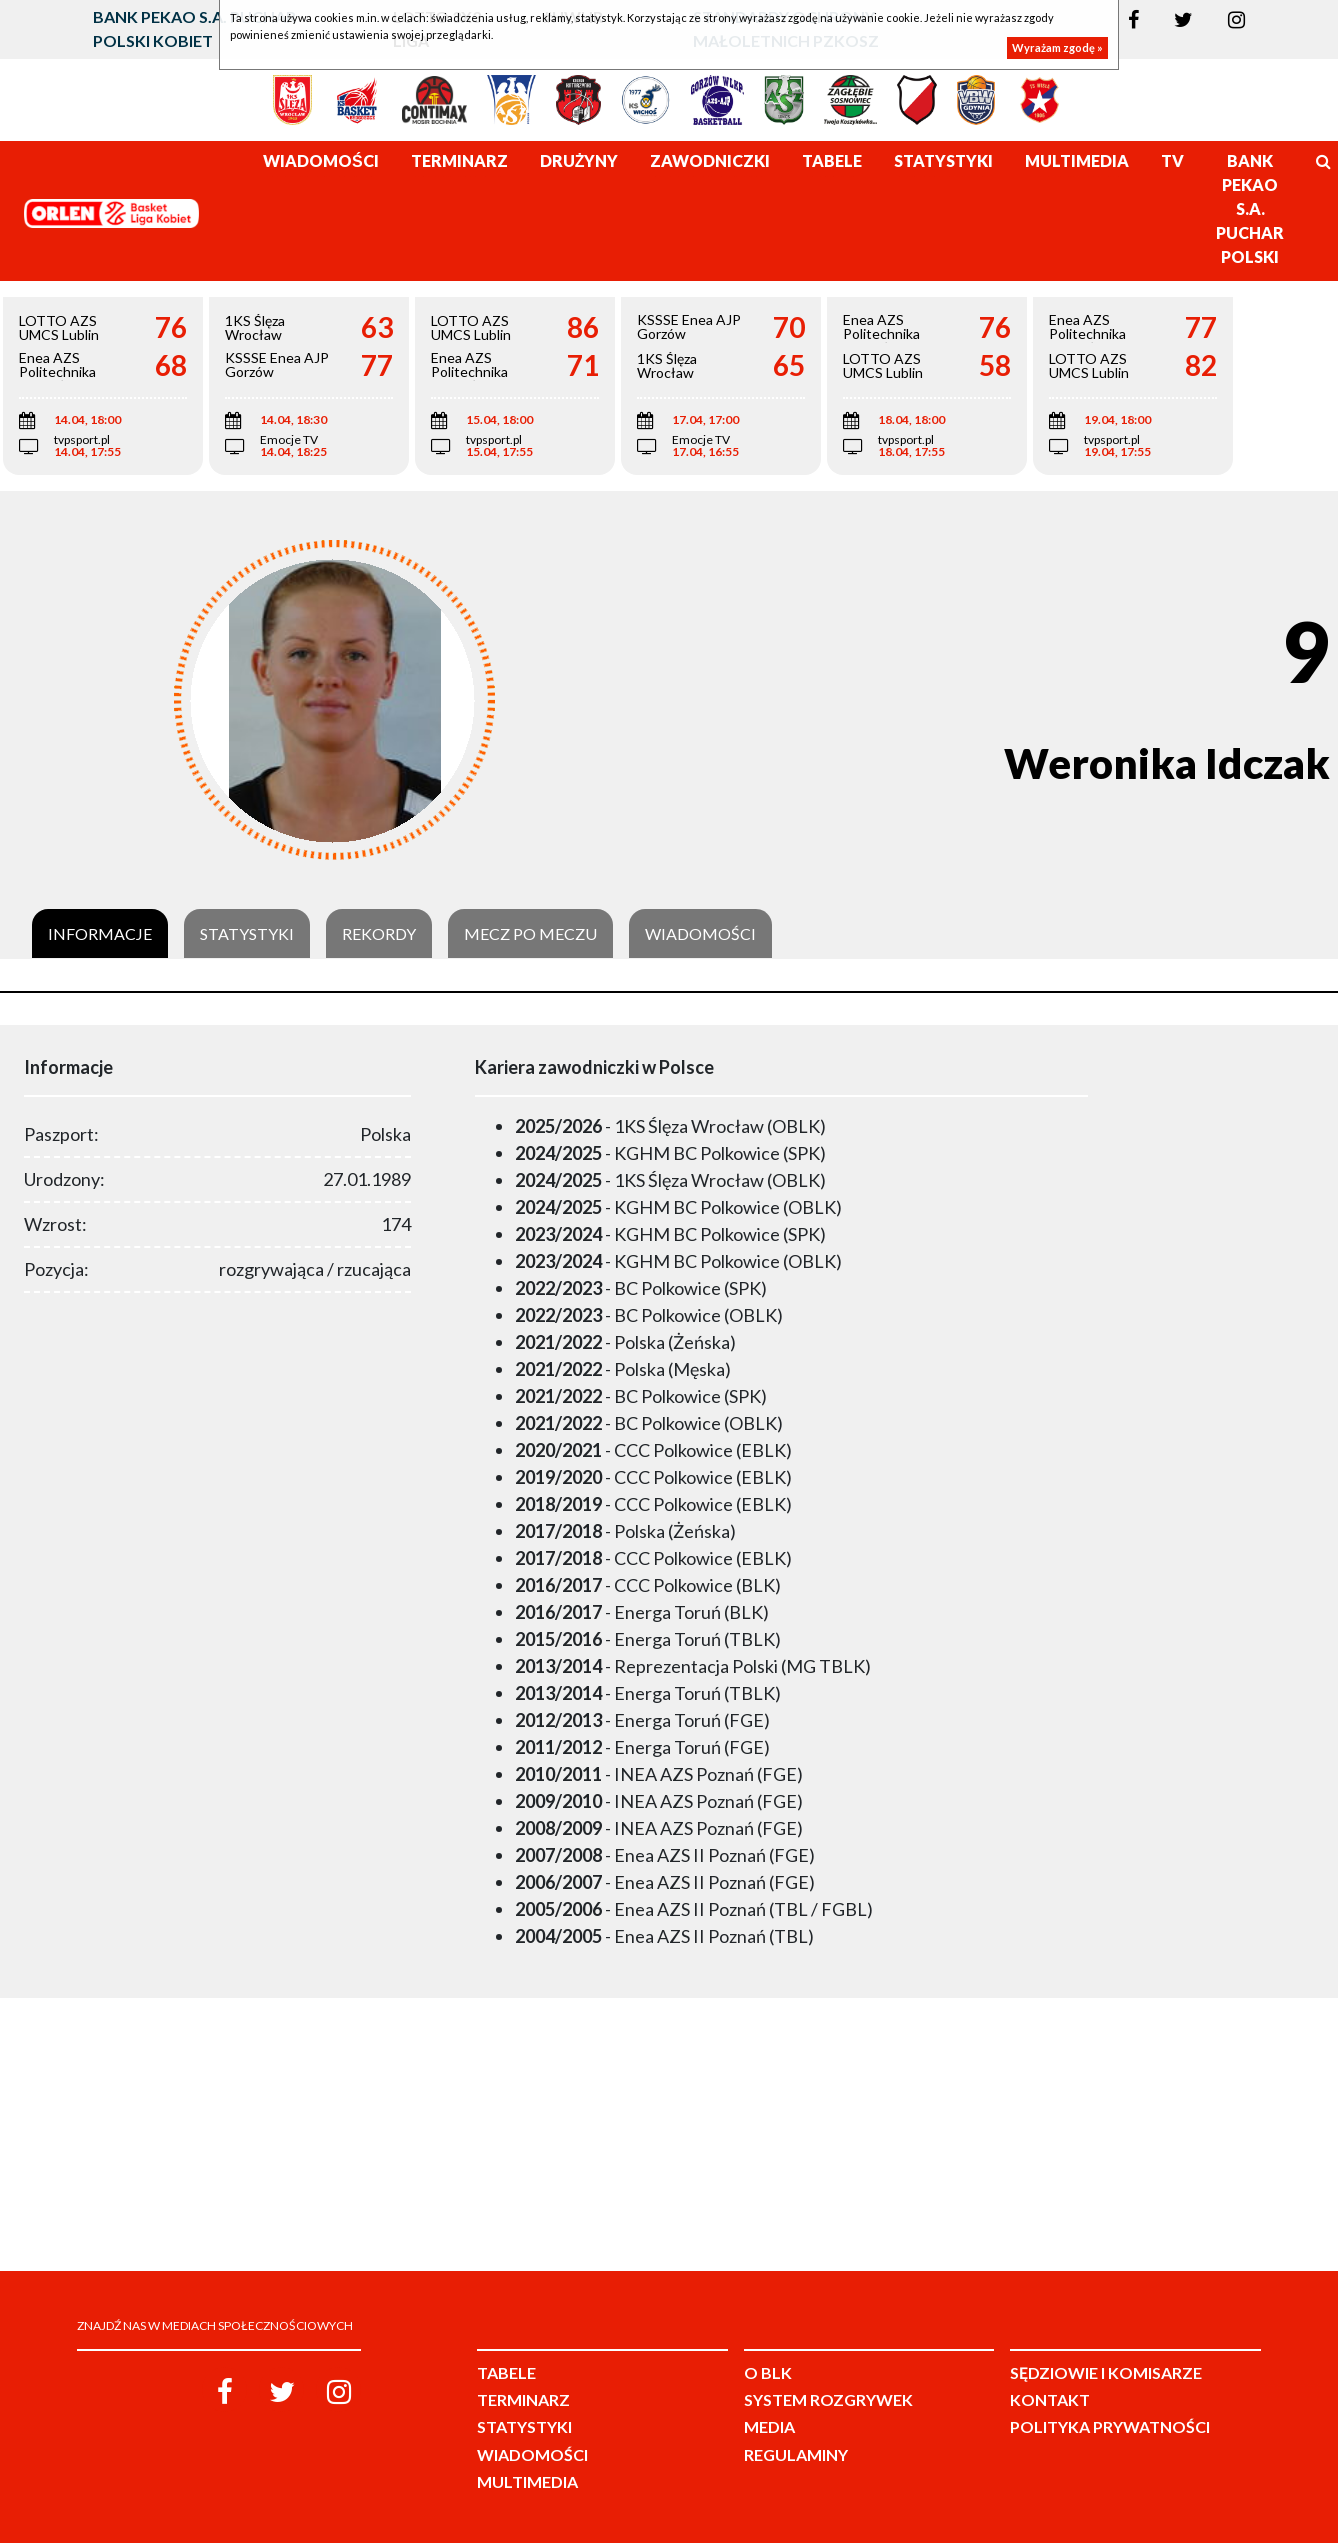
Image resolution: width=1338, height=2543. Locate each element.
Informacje (100, 934)
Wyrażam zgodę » (1057, 47)
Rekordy (379, 934)
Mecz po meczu (530, 934)
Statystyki (247, 934)
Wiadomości (700, 934)
